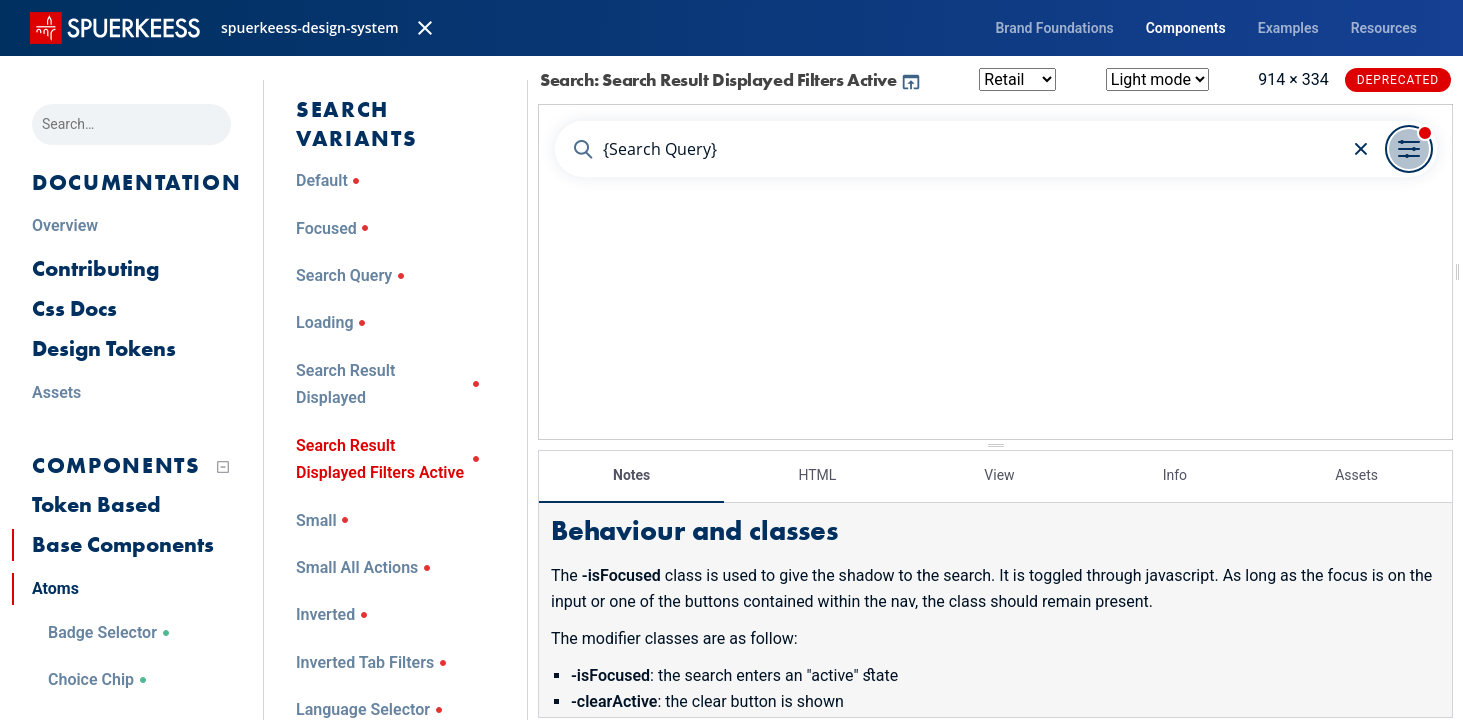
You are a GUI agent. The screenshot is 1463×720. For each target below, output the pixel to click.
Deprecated (1398, 80)
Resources (1384, 28)
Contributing (95, 268)
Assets (1356, 475)
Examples (1288, 28)
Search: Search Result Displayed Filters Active (731, 79)
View (999, 475)
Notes (631, 475)
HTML (817, 475)
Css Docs (74, 308)
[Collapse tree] (223, 467)
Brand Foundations (1054, 28)
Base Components (123, 544)
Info (1175, 475)
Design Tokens (104, 348)
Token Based (96, 504)
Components (1186, 28)
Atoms (55, 588)
